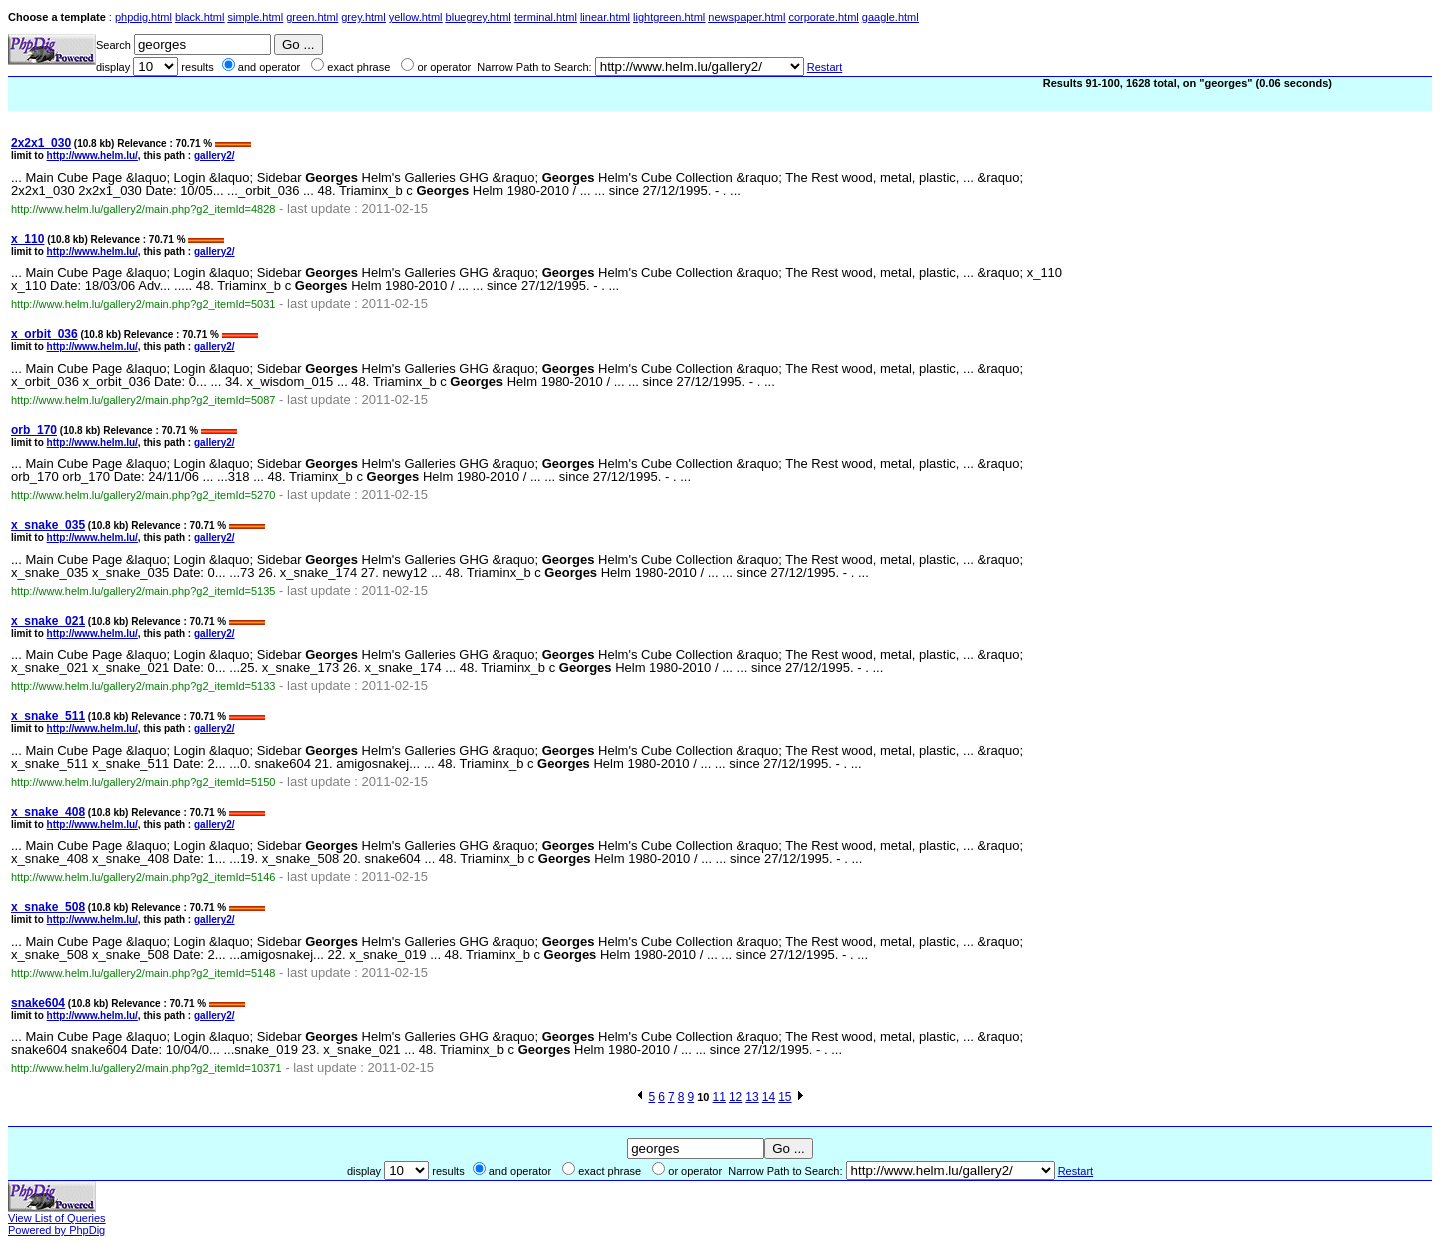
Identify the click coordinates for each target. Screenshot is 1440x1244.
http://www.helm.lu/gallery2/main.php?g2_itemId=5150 (143, 782)
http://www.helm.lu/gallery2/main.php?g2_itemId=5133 (143, 686)
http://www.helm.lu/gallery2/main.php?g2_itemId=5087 (143, 400)
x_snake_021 (48, 621)
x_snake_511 (48, 716)
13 (751, 1097)
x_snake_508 (48, 907)
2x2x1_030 (41, 143)
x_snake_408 (48, 812)
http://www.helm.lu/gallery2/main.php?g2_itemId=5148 (143, 973)
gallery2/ (214, 155)
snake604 (38, 1003)
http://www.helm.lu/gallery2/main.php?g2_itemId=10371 (146, 1068)
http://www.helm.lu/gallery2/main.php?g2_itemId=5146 (143, 877)
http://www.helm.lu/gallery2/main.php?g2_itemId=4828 (143, 209)
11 (719, 1097)
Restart (824, 67)
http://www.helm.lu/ (92, 155)
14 (768, 1097)
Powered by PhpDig (56, 1230)
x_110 (27, 239)
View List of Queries (57, 1218)
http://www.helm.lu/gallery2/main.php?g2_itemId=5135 (143, 591)
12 (735, 1097)
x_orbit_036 (44, 334)
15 (784, 1097)
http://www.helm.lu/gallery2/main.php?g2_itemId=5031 (143, 304)
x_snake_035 (48, 525)
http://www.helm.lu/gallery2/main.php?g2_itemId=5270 (143, 495)
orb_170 (34, 430)
